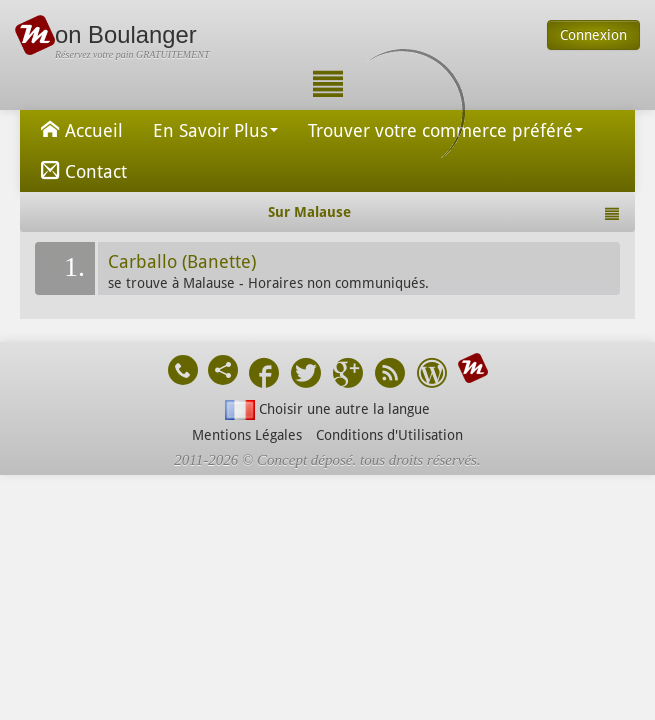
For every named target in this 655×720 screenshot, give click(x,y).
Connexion (593, 35)
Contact (81, 170)
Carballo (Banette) (182, 262)
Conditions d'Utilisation (389, 435)
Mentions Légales (247, 435)
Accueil (79, 129)
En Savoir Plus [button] (215, 130)
